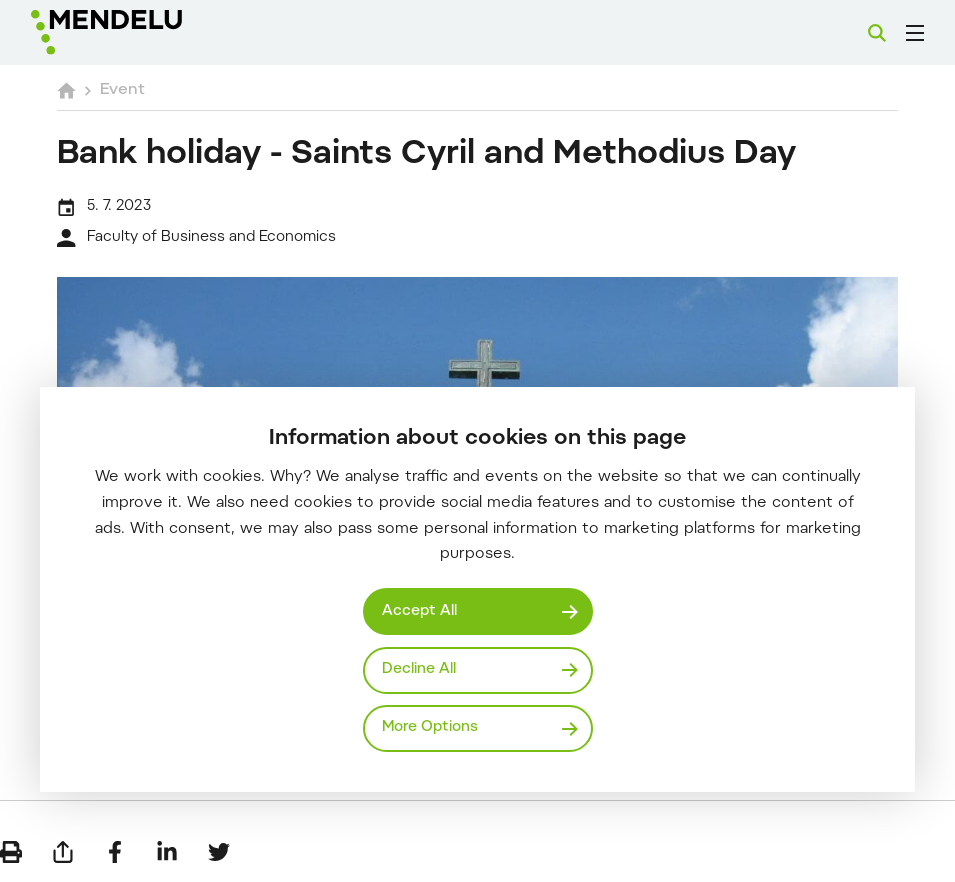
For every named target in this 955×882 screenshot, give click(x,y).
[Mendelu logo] (137, 32)
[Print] (11, 852)
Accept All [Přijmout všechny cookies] (419, 611)
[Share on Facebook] (115, 852)
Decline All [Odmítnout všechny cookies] (419, 669)
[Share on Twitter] (219, 852)
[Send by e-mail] (63, 852)
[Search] (877, 33)
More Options (430, 727)
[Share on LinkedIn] (167, 852)
